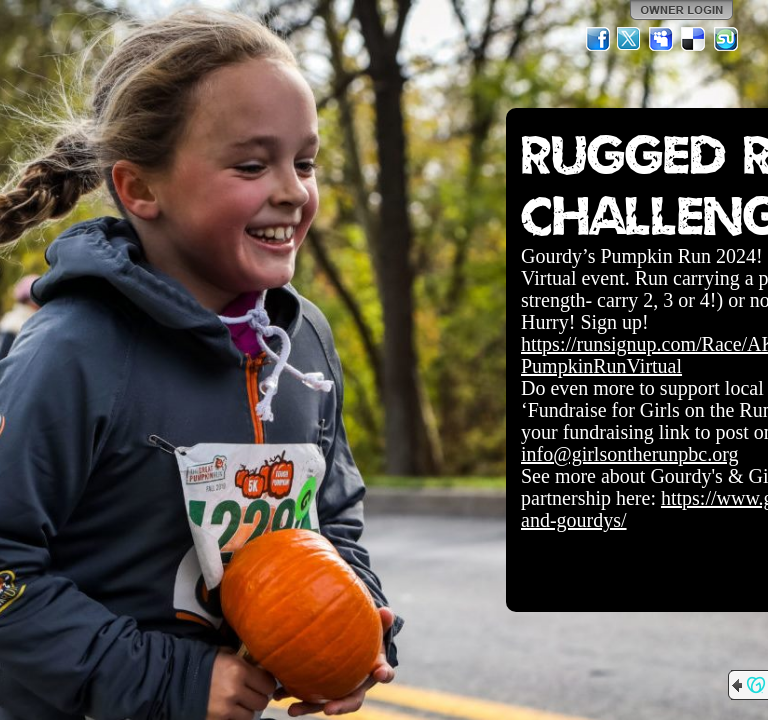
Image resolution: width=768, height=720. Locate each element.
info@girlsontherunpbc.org (629, 454)
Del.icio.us (694, 39)
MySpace (662, 39)
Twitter (630, 39)
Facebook (598, 39)
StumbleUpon (726, 39)
